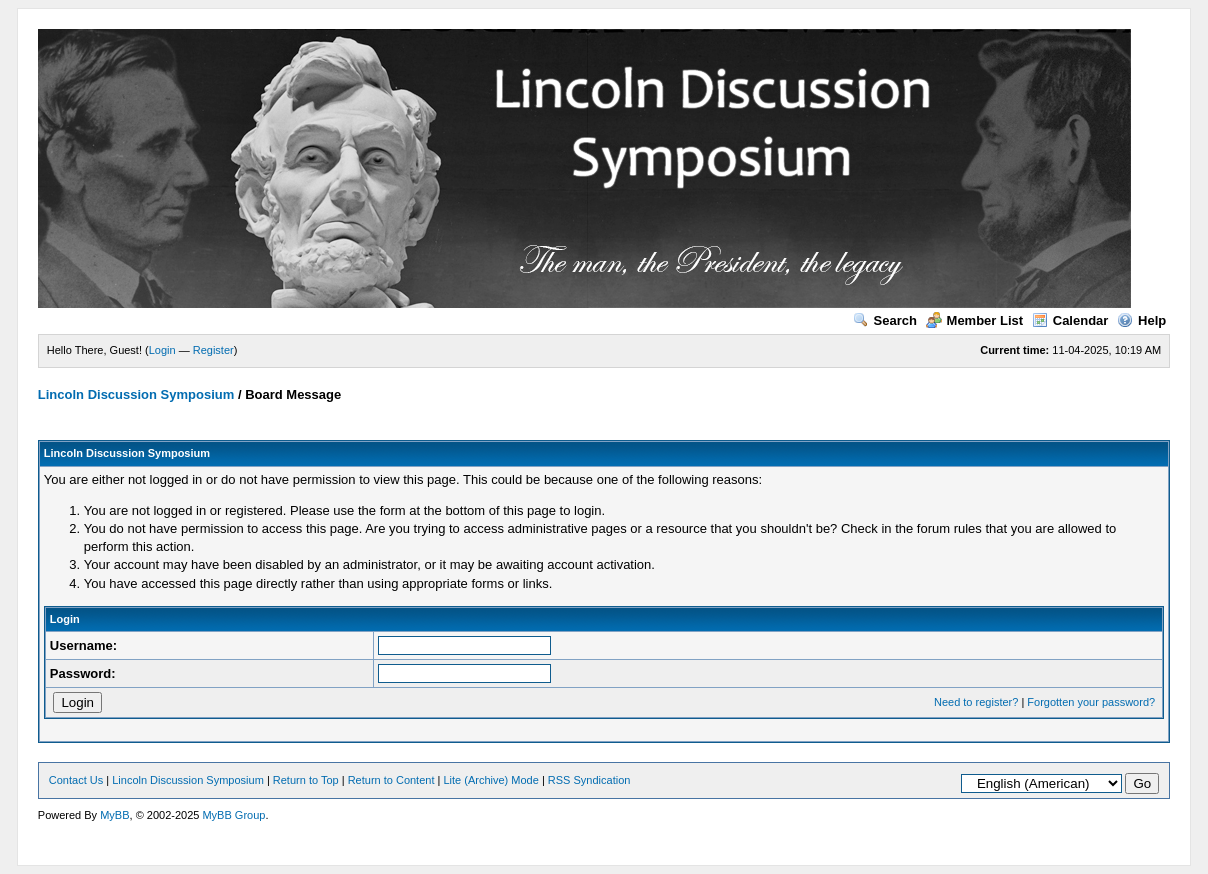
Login (162, 350)
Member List (975, 320)
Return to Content (391, 780)
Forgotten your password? (1091, 702)
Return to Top (306, 780)
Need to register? (976, 702)
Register (213, 350)
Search (885, 320)
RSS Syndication (589, 780)
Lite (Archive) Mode (490, 780)
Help (1141, 320)
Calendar (1070, 320)
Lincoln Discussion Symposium (136, 394)
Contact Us (76, 780)
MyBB (114, 815)
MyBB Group (233, 815)
